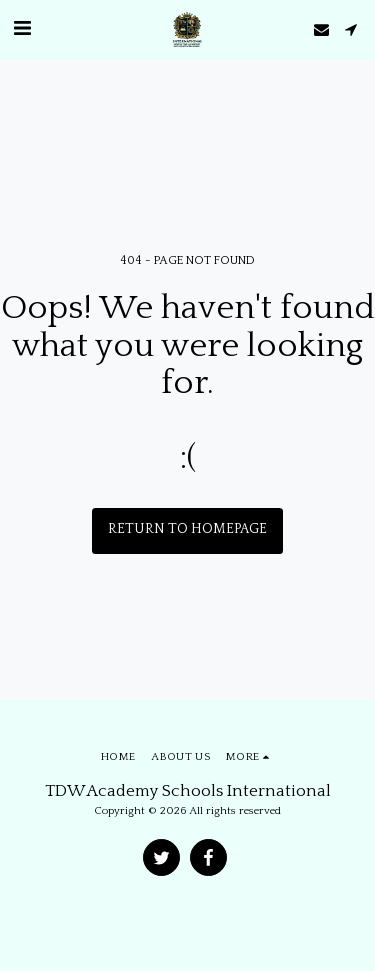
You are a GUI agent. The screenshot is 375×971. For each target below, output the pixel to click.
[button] (22, 29)
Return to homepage (187, 529)
